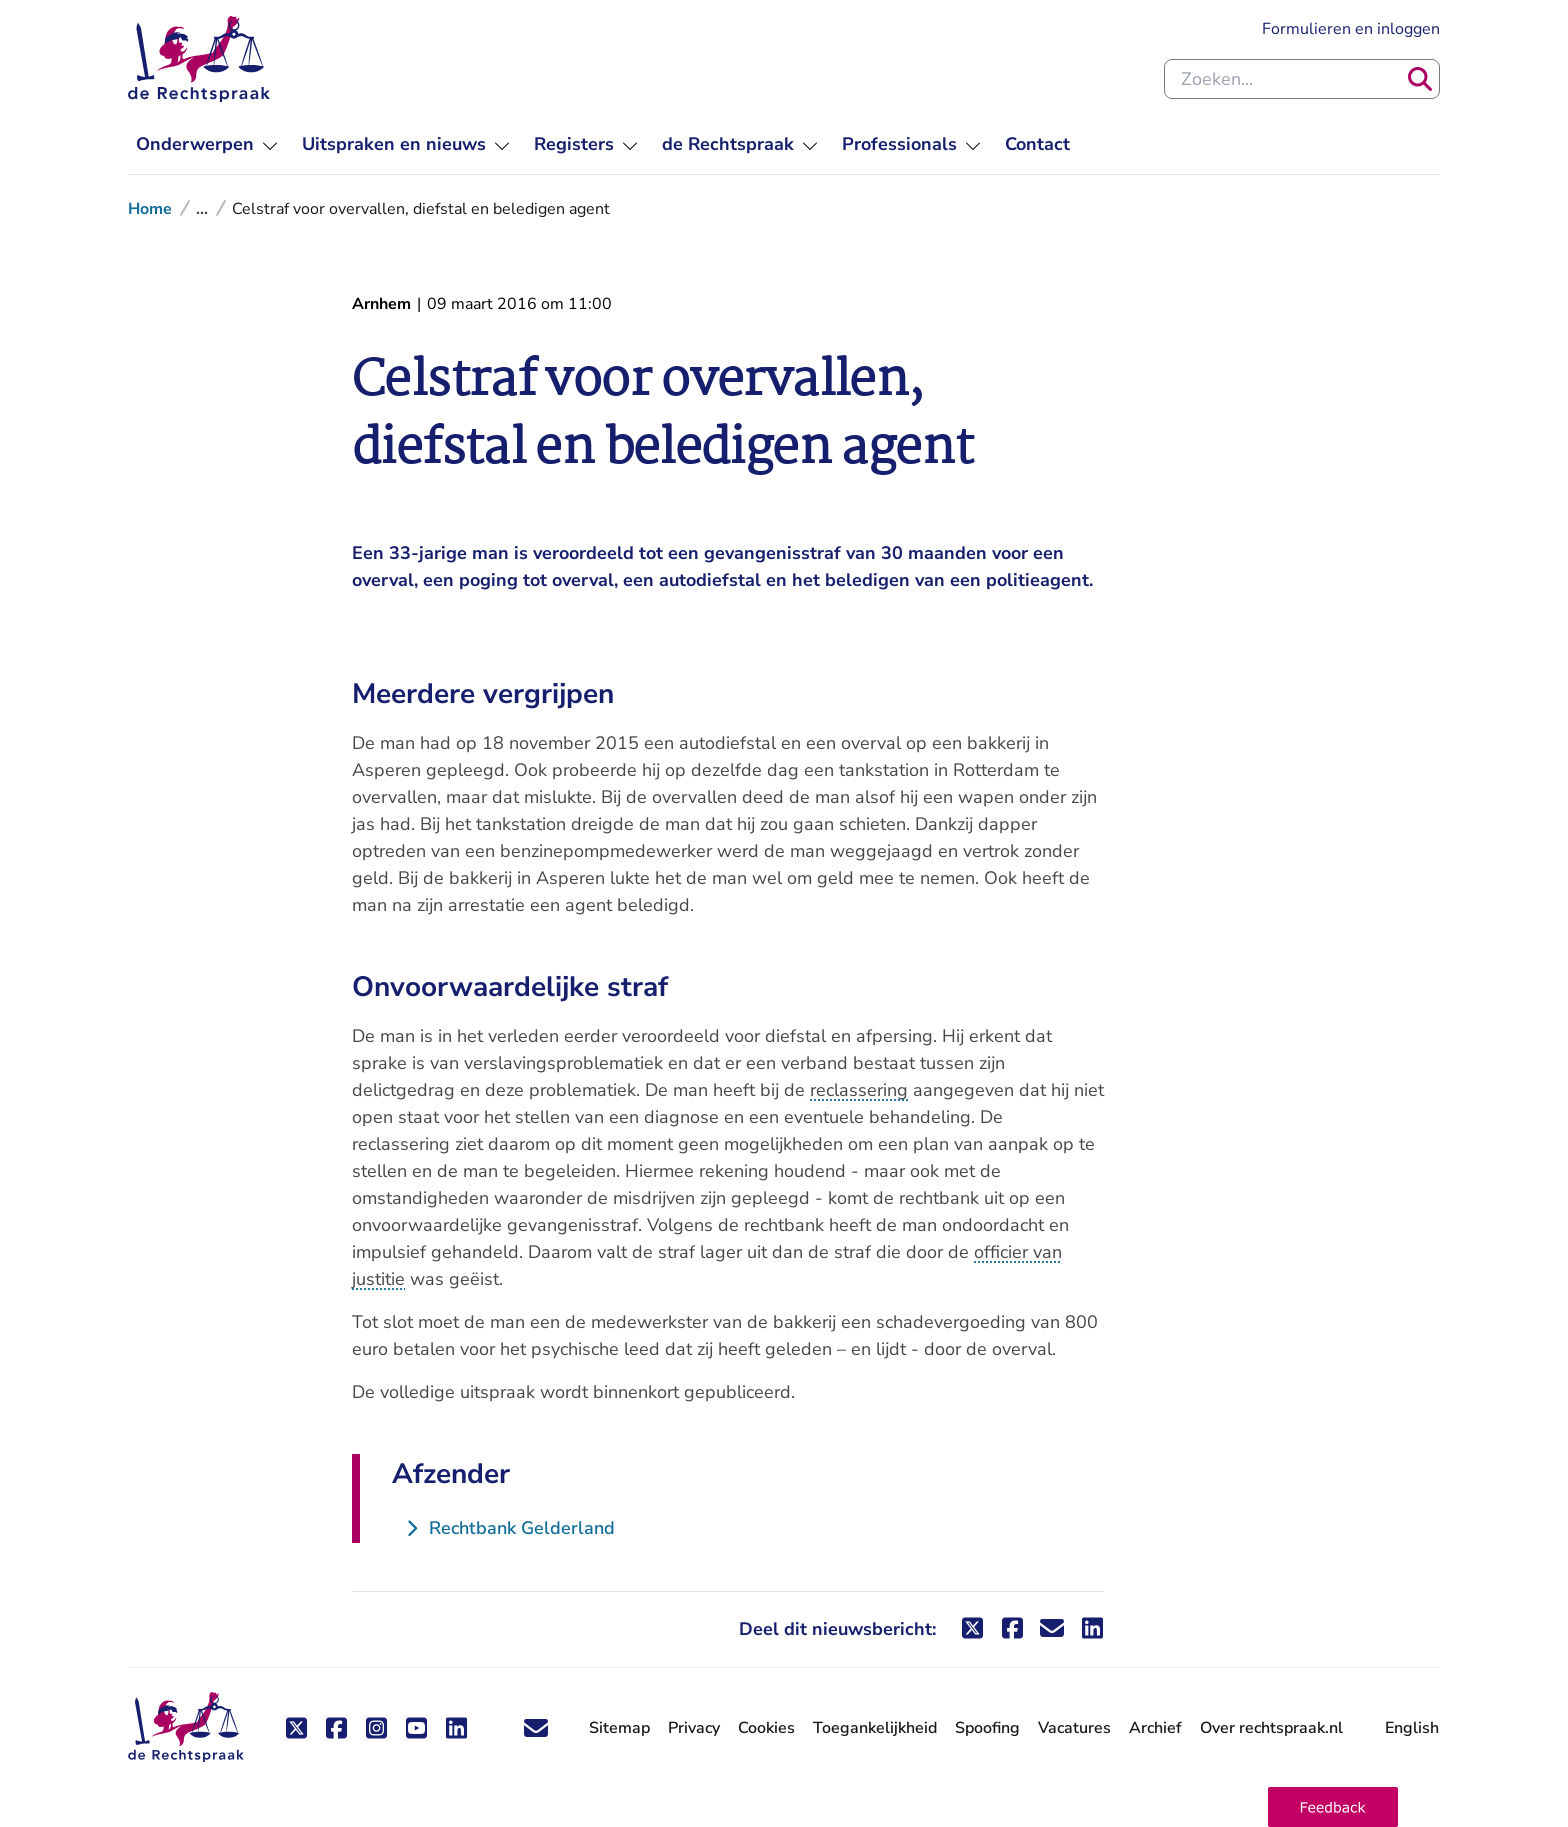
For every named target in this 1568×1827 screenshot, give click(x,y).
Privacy (694, 1728)
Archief (1155, 1728)
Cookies (766, 1728)
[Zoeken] (1420, 79)
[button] (1333, 1807)
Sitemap (619, 1728)
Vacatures (1074, 1728)
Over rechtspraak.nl (1271, 1728)
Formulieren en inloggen (1351, 29)
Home (150, 209)
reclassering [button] (859, 1090)
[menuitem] (207, 144)
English (1412, 1728)
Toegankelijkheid (875, 1728)
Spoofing (987, 1728)
